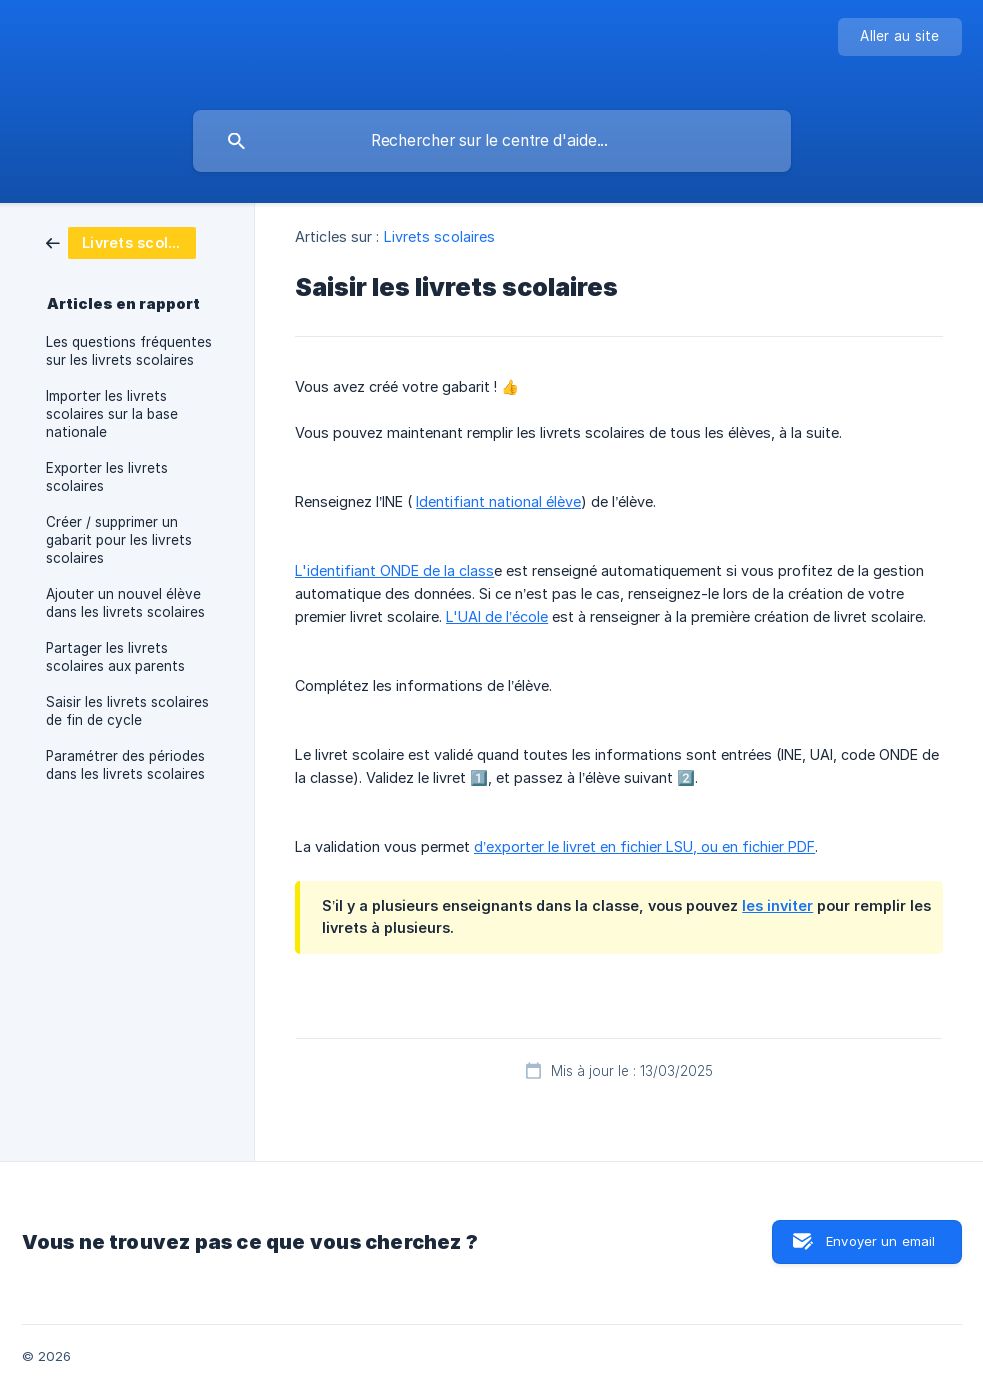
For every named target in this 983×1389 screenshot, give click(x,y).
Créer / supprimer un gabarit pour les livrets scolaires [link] (119, 540)
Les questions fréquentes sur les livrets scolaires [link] (129, 351)
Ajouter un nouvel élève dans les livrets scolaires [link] (125, 603)
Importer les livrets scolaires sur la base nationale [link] (112, 414)
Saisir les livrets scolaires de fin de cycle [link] (127, 711)
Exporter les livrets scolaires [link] (107, 477)
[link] (121, 241)
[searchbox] (492, 141)
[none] (899, 37)
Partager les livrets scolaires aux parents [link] (115, 657)
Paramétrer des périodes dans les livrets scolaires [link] (125, 765)
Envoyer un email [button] (880, 1241)
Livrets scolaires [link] (440, 236)
